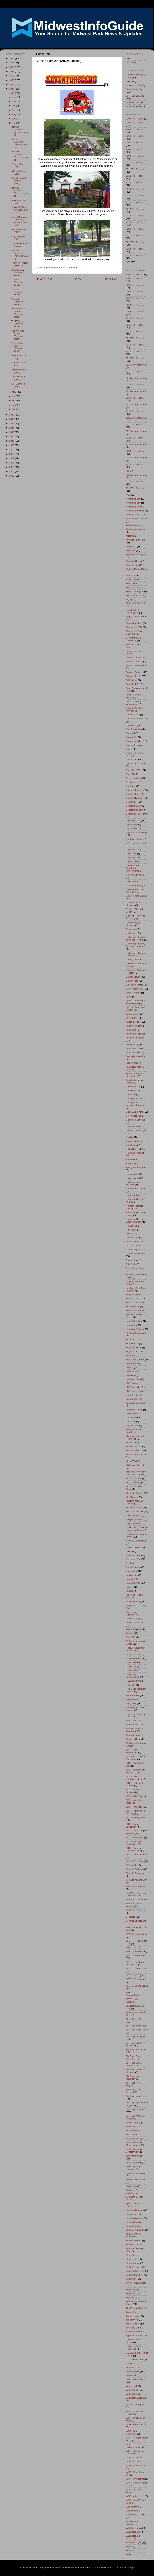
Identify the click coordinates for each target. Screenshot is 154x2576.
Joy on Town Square (136, 1268)
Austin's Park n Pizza (136, 569)
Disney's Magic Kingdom (133, 923)
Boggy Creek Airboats (137, 616)
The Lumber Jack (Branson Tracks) (17, 347)
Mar (14, 400)
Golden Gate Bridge (136, 1130)
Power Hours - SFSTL (137, 1622)
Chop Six (130, 774)
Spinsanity (131, 2214)
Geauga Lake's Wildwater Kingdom (135, 1103)
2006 (12, 462)
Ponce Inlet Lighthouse (131, 1613)
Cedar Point (132, 759)
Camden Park (133, 714)
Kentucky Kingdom (135, 1329)
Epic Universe (133, 1014)
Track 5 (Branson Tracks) (17, 302)
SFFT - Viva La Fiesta (137, 1934)
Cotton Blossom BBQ (136, 832)
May (14, 392)
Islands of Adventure (136, 1253)
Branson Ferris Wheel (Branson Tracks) (18, 312)
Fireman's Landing (135, 1037)
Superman (131, 2279)
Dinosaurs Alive (133, 885)
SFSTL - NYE (132, 1975)
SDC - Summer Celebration (133, 1842)
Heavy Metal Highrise (136, 1167)
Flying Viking (132, 1044)
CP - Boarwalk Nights (136, 843)
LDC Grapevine (133, 1387)
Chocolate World (134, 770)
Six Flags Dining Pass (137, 2036)
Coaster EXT (132, 802)
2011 (12, 441)
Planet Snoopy (133, 1601)
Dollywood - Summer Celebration (136, 954)
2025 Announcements (137, 475)
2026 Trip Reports (135, 488)
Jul (13, 118)
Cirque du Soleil (134, 778)
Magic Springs (133, 1442)
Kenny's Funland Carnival (19, 244)
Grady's (129, 1137)
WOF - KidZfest (133, 2461)
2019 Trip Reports (135, 222)
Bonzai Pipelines (134, 623)
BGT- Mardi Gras (134, 595)
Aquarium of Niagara (136, 554)
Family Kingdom (134, 1026)
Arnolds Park (132, 565)
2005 (12, 467)
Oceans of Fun (133, 85)
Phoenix (130, 1591)
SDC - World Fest (134, 1861)
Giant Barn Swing (134, 1112)
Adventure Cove (134, 507)
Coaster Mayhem (134, 810)
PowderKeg (131, 1618)
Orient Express (133, 1567)
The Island (131, 2293)
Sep (14, 110)
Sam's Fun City (133, 1720)
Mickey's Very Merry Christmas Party (136, 1473)
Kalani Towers (133, 1294)
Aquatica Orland (134, 561)
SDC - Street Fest (135, 1837)
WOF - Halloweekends (133, 2445)
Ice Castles (131, 1226)
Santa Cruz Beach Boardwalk (135, 1729)
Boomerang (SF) (134, 627)
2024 (12, 67)
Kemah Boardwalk (135, 1310)
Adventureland (51, 267)
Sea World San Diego (136, 1910)
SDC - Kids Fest (134, 1796)
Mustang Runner (134, 1507)
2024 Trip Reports (135, 464)
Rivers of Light (133, 1666)
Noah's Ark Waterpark (136, 1541)
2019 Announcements (137, 391)
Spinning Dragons (135, 2210)
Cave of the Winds (135, 745)
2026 (12, 58)
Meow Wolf (131, 1461)
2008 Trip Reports (135, 149)
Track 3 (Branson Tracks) (17, 282)
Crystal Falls (132, 849)
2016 (12, 419)
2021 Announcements (137, 418)
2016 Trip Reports (135, 202)
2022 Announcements (137, 431)
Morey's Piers (132, 1482)
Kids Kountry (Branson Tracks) (17, 272)
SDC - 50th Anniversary (132, 1751)
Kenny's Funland (134, 1321)
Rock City (130, 1685)
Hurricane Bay (133, 1195)
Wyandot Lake (133, 2532)
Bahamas (130, 575)
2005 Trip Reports (135, 129)
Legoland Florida (134, 1409)
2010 (12, 445)
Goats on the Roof (135, 1126)
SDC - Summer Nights (137, 1854)
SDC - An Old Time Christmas (135, 1757)
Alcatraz (130, 536)
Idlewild (129, 1233)
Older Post (111, 279)
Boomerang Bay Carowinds (134, 639)
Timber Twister (133, 2316)
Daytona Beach (133, 861)
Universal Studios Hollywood (134, 2347)
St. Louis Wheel (134, 2240)
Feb (14, 405)
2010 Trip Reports (135, 162)
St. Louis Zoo (132, 2244)
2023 (12, 71)
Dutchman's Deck (134, 985)
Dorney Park (132, 959)
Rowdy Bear (132, 1699)
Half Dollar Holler (134, 1149)
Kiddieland (131, 1339)
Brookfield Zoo (133, 684)
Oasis (129, 58)
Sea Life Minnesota (135, 1886)
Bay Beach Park (134, 579)
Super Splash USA (135, 2271)
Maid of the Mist (134, 1446)
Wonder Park (132, 2507)
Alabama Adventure (135, 529)
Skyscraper (131, 2134)
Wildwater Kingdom (135, 2404)
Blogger (131, 2567)
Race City (131, 1637)
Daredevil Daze (133, 857)
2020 (12, 84)
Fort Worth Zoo (133, 1052)
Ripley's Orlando (134, 1654)
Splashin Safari (133, 2226)
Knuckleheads (133, 1363)
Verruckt (130, 2367)
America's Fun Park (135, 540)
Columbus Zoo (133, 820)
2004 (12, 471)
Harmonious (132, 1159)
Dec (14, 97)
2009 (12, 449)
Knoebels (130, 1355)
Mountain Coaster (135, 1493)
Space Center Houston (133, 2204)
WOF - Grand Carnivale (132, 2432)
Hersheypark (132, 1174)
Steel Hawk (131, 2259)
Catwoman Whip (134, 741)
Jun (14, 123)
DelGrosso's (132, 881)
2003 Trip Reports (135, 118)
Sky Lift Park (132, 2122)
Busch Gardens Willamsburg (133, 702)
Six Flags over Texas (136, 2096)
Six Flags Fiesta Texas (137, 2049)
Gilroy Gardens (133, 1116)
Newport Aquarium (135, 1519)
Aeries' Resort (133, 525)
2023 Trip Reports (135, 249)
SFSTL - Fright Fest (135, 1955)
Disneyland (131, 929)
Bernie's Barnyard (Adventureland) (19, 131)
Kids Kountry (132, 1343)
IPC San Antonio (134, 1245)
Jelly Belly (131, 1264)
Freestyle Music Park (136, 1056)
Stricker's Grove (134, 2267)
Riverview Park (133, 1681)
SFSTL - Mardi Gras (136, 1968)
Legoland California (135, 1403)
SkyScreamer (132, 2138)
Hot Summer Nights (135, 1188)
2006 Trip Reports (135, 136)
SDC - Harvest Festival (133, 1791)
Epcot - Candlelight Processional (135, 1002)
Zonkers (130, 2550)
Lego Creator (132, 1395)
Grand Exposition (134, 1141)
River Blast (131, 1662)
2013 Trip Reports (135, 182)
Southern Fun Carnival (132, 2191)
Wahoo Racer (132, 2371)
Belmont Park (132, 587)
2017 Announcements (137, 365)
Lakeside (130, 1375)
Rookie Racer (132, 1695)
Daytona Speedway (135, 875)
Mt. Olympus (132, 1497)
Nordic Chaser (133, 1547)
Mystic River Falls (134, 1511)
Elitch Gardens (133, 992)
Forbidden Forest (134, 1048)
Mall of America (133, 1450)
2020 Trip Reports (135, 229)
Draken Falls (132, 981)
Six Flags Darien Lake (137, 2029)
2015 (12, 423)
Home (78, 279)
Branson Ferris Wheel (137, 665)
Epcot (129, 996)
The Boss (130, 2289)
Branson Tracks (133, 676)
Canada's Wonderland (137, 718)
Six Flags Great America (133, 2064)
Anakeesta (131, 546)
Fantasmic (131, 1030)
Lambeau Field (133, 1379)
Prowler (129, 1633)
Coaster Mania (133, 806)
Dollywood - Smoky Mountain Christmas (136, 945)
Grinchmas (131, 1145)
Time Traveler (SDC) (18, 378)
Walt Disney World (135, 2379)
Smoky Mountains (135, 2156)
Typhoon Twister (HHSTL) (19, 264)
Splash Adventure (134, 2218)
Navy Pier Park (133, 1515)
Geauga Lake (132, 1098)
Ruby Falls (131, 1703)
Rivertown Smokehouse (132, 1675)
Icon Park (130, 1230)
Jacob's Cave (132, 1260)
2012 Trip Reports (135, 176)
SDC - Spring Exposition (132, 1825)
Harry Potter (132, 1163)
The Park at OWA (134, 2308)
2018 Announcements (137, 378)
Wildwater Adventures (137, 2398)
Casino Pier (131, 737)
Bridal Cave (131, 680)
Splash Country (133, 2222)
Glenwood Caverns (135, 1120)
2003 (12, 476)
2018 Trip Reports (135, 215)
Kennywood (132, 1325)
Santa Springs (133, 1735)
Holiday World (133, 1178)
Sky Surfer (131, 2126)
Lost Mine (131, 1421)
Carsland (130, 733)
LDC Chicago (132, 1383)
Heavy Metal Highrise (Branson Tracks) (17, 335)
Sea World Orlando (135, 1899)
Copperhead (132, 828)
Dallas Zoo (131, 853)
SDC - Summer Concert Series (133, 1849)
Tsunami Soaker (134, 2331)
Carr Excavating (134, 729)
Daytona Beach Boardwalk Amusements (133, 868)
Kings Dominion (134, 1347)
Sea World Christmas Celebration (136, 1894)
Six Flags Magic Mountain (134, 2077)
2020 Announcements (137, 404)
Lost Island (131, 1417)
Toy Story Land (133, 2327)
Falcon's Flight (133, 1022)
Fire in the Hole (133, 1034)
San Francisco (133, 1724)
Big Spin (130, 599)
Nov (14, 101)
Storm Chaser (133, 2263)
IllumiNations (132, 1237)
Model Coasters (134, 1478)
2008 (12, 454)
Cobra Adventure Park (137, 814)
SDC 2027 (131, 62)
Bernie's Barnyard (68, 267)
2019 (12, 89)
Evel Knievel (132, 1018)
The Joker (131, 2297)
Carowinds (131, 725)
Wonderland (132, 2510)
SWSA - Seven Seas (136, 2283)
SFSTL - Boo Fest (135, 1951)
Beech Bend (132, 583)
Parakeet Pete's (134, 1583)
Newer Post (44, 279)
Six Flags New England (133, 2084)
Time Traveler (132, 2324)
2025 (12, 62)
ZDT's (129, 2546)
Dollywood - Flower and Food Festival (135, 938)
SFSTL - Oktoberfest (136, 1979)
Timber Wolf (132, 2320)
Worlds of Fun (133, 106)
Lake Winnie (132, 1371)
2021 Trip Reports (135, 235)
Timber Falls (132, 2312)
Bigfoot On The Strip (136, 603)
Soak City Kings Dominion (134, 2167)
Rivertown (131, 1670)
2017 (12, 415)
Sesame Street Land (136, 1921)
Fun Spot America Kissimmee (135, 1074)
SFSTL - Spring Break (137, 1986)
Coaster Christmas (135, 790)
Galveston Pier (133, 1086)
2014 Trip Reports (135, 189)
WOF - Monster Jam (136, 2465)
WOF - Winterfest (134, 2496)
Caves (129, 749)
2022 (12, 75)
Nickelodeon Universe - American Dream (137, 1528)
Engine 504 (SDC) (17, 165)
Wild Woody (132, 2394)
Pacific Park (132, 1575)
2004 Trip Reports (135, 122)
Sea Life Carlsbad (135, 1869)
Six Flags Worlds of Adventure (135, 2117)
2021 (12, 80)
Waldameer (131, 2375)
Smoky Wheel (133, 2162)
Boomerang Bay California (134, 632)
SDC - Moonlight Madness (134, 1801)
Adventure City (133, 503)
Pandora (130, 1579)
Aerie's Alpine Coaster (137, 518)
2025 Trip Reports (135, 255)
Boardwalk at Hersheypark (132, 611)
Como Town (132, 824)
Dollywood (131, 933)
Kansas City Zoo (134, 1298)
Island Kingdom (133, 1249)
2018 (12, 93)
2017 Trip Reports (135, 209)
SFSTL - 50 (131, 1947)
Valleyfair (130, 2363)
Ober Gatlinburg (134, 1555)
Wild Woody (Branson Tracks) (17, 324)
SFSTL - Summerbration (133, 1993)
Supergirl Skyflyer (134, 2275)
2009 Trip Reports (135, 156)
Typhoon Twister (134, 2335)
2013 (12, 432)
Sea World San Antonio (133, 1905)
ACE (128, 262)
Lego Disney (132, 1399)
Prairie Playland (134, 1629)
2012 (12, 436)
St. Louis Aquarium (135, 2230)
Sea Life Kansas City (136, 1880)
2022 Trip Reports (135, 242)
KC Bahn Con (133, 1306)
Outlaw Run (132, 1571)
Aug (14, 114)
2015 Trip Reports (135, 195)
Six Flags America (135, 2025)
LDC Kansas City (134, 1391)
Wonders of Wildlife (135, 2514)
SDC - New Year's (135, 1807)
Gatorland (131, 1094)
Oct (14, 105)
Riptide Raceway (134, 1658)
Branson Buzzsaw (135, 657)
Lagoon (129, 1367)
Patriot (129, 1587)
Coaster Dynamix (134, 798)
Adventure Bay (133, 499)
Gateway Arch (133, 1090)
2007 (12, 458)
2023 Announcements (137, 444)
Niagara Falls (132, 1523)
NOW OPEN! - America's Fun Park (19, 210)
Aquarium (130, 550)
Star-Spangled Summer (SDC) (18, 181)
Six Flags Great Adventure (133, 2057)
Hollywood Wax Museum (133, 1183)
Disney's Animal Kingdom (134, 903)
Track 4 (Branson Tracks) (17, 292)
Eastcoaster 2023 (134, 989)
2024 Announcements (137, 457)
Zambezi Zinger (133, 2542)
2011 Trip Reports (135, 169)
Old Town (130, 1563)
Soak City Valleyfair (135, 2173)
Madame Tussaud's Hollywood (135, 1437)
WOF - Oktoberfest (135, 2479)
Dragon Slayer (133, 977)
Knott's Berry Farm (135, 1359)
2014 (12, 428)
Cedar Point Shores (135, 763)
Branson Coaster (134, 661)
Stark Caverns (133, 2255)
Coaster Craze (133, 794)
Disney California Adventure (134, 890)
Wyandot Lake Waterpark (133, 2537)
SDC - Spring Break (136, 1817)
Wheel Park (131, 2386)
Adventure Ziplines (135, 510)
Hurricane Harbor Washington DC (134, 1220)
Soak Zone (131, 2186)
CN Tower (131, 786)
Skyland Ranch (133, 2130)
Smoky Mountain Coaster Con (134, 2150)
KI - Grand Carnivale (136, 1333)
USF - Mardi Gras (134, 2359)
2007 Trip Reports (135, 142)
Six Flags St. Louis (135, 96)
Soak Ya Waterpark (135, 2179)
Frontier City (132, 1063)
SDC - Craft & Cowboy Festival (134, 1777)
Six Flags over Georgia (133, 2090)
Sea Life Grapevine (135, 1873)
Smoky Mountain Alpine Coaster (134, 2143)
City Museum (132, 782)
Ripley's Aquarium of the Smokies (136, 1649)
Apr (14, 396)
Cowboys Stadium (135, 839)
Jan (14, 409)
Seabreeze (131, 1917)
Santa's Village (133, 1739)
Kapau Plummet (134, 1302)
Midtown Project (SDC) (19, 172)
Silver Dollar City (134, 89)
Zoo (128, 2554)
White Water (132, 102)
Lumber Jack (132, 1425)
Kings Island (132, 1351)
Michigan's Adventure (136, 1465)
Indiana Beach (133, 1241)
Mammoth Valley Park (137, 1454)
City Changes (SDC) (18, 237)
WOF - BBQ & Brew (136, 2424)
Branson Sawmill (134, 672)
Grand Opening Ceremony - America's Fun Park (19, 221)
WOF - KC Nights (134, 2457)
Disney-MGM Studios (136, 896)
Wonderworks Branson (132, 2522)
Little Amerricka (133, 1413)
